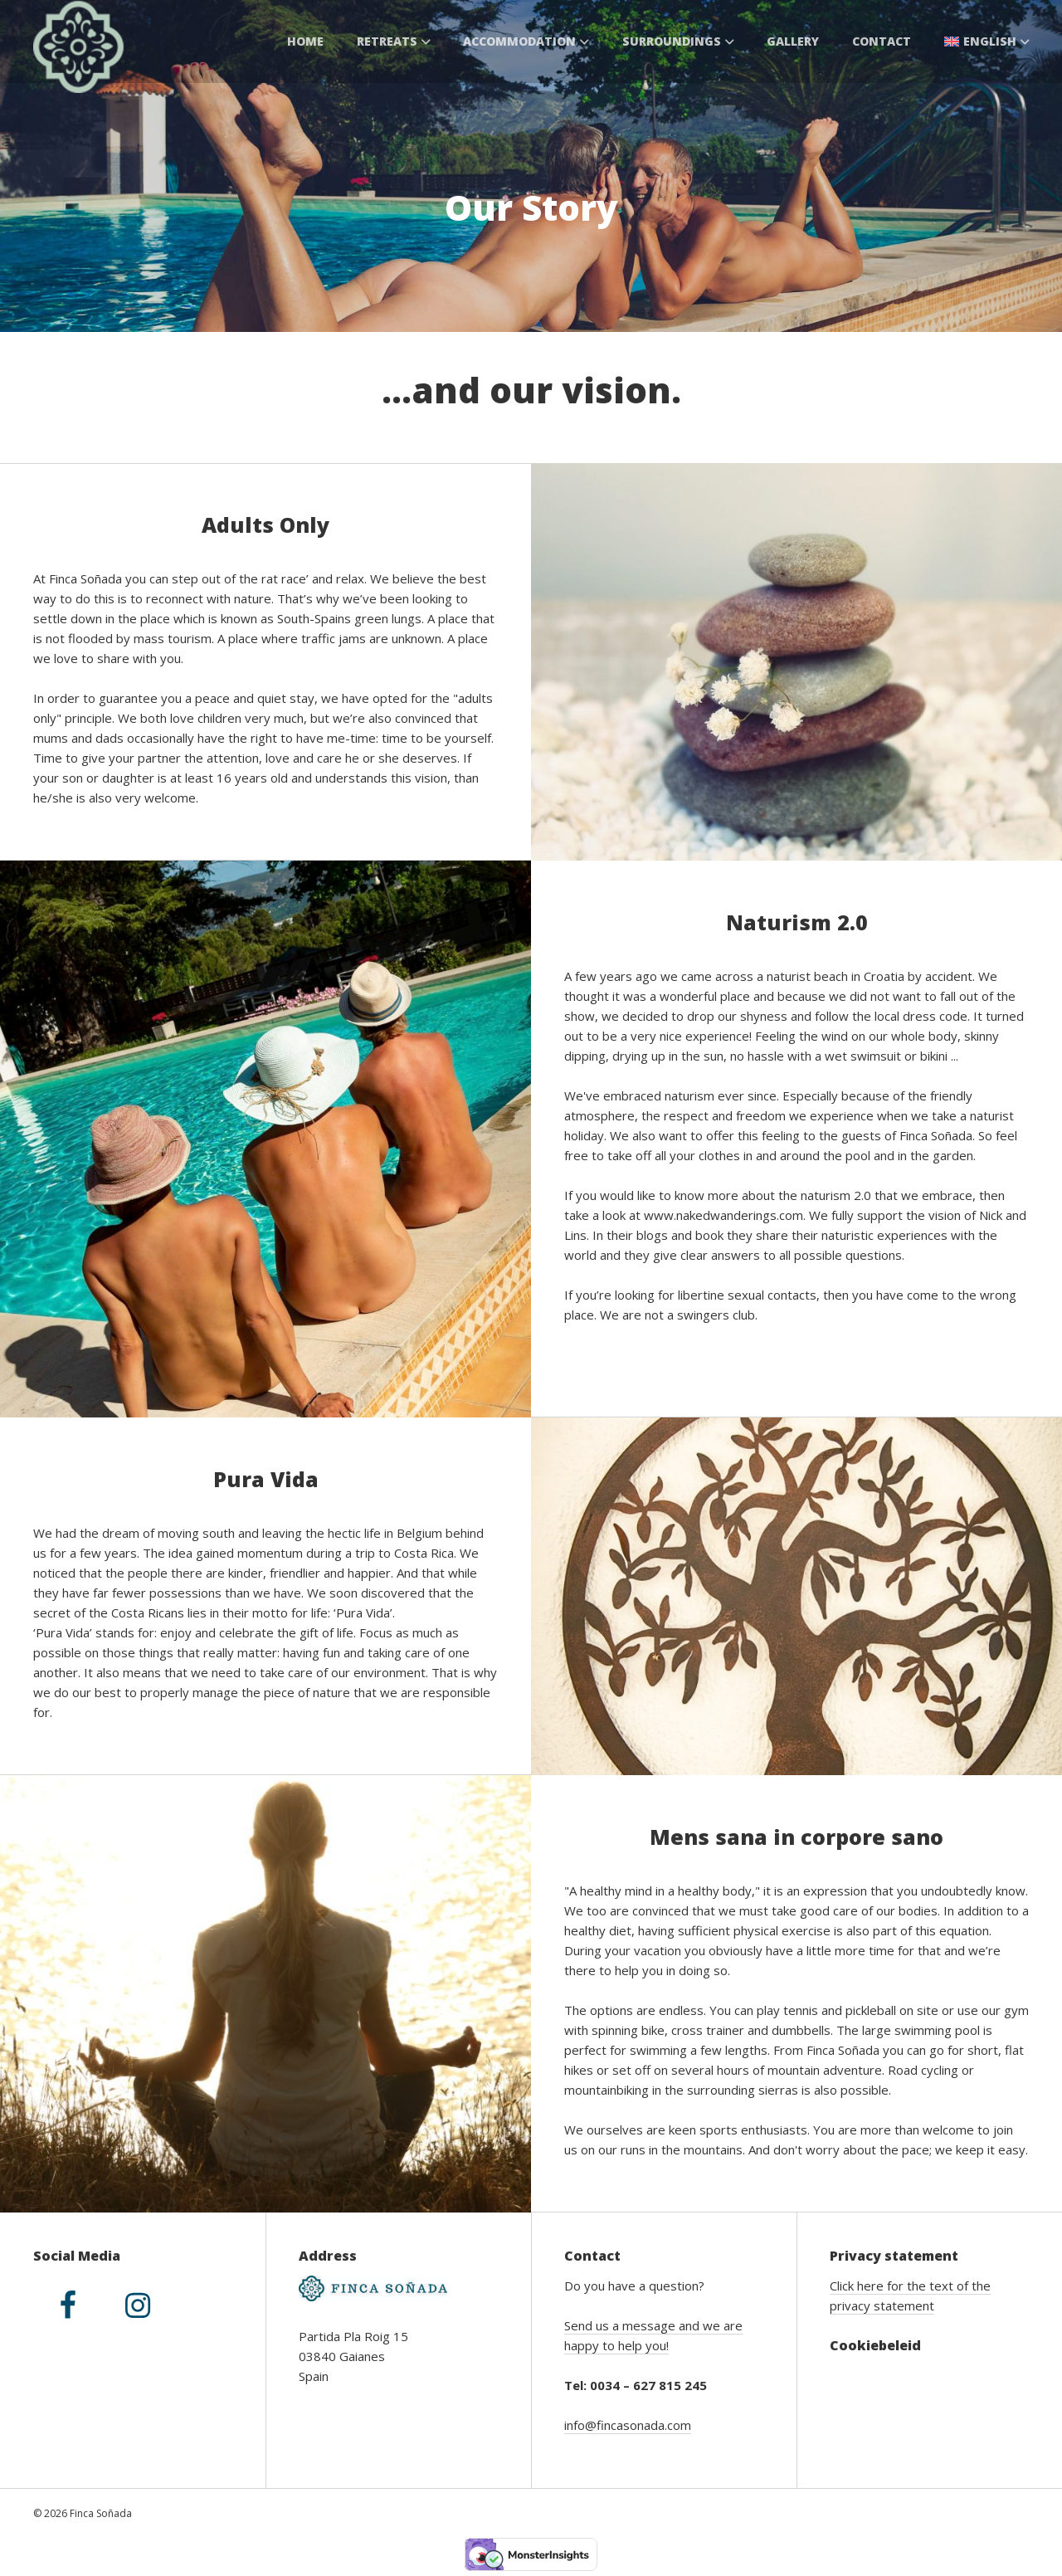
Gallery (793, 41)
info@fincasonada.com (627, 2425)
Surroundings (678, 41)
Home (305, 41)
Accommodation (526, 41)
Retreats (394, 41)
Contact (881, 41)
